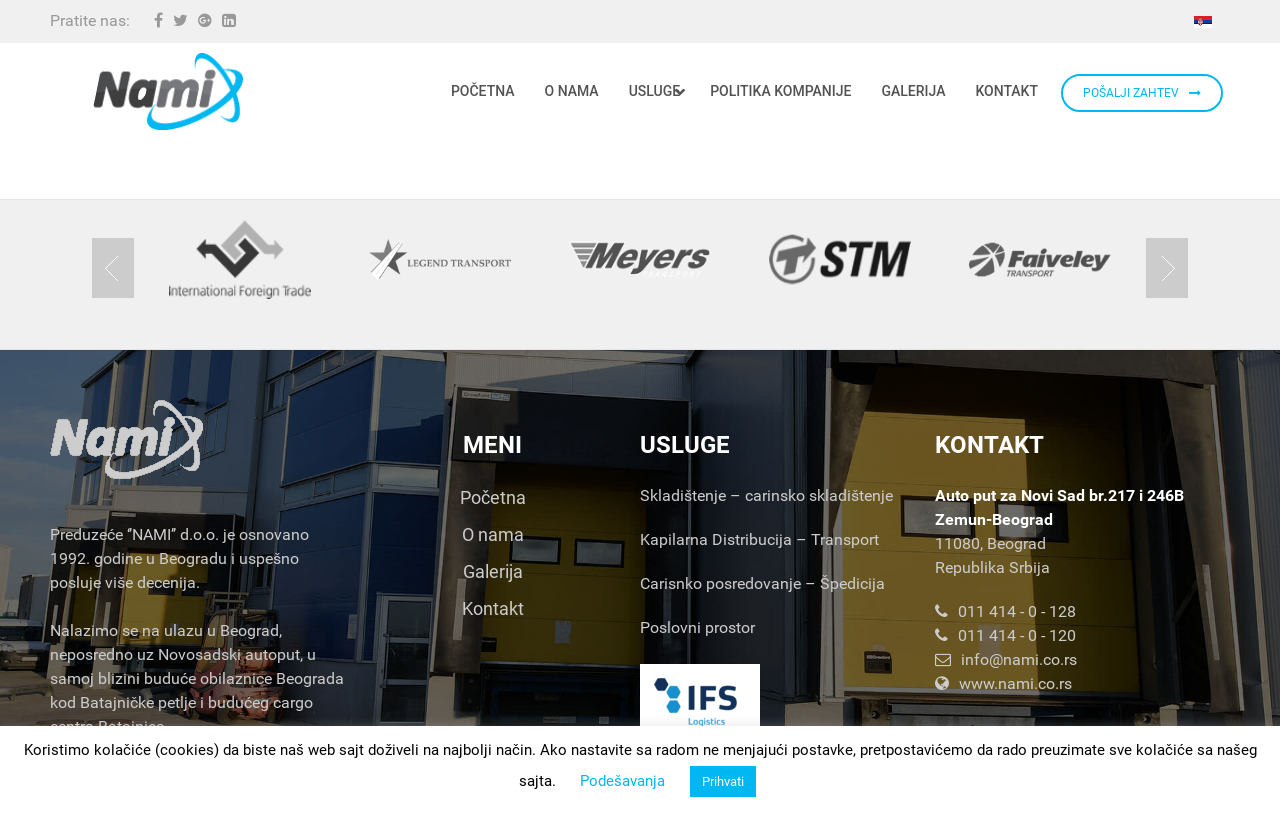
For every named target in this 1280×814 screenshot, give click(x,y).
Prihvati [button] (723, 781)
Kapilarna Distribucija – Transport (759, 539)
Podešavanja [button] (622, 781)
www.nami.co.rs (1003, 683)
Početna (493, 497)
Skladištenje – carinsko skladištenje (766, 495)
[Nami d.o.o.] (168, 91)
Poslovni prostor (697, 627)
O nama (493, 534)
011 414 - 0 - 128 (1005, 611)
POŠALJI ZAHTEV (1142, 93)
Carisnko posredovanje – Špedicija (762, 583)
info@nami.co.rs (1006, 659)
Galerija (493, 571)
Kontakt (493, 608)
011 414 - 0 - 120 (1005, 635)
